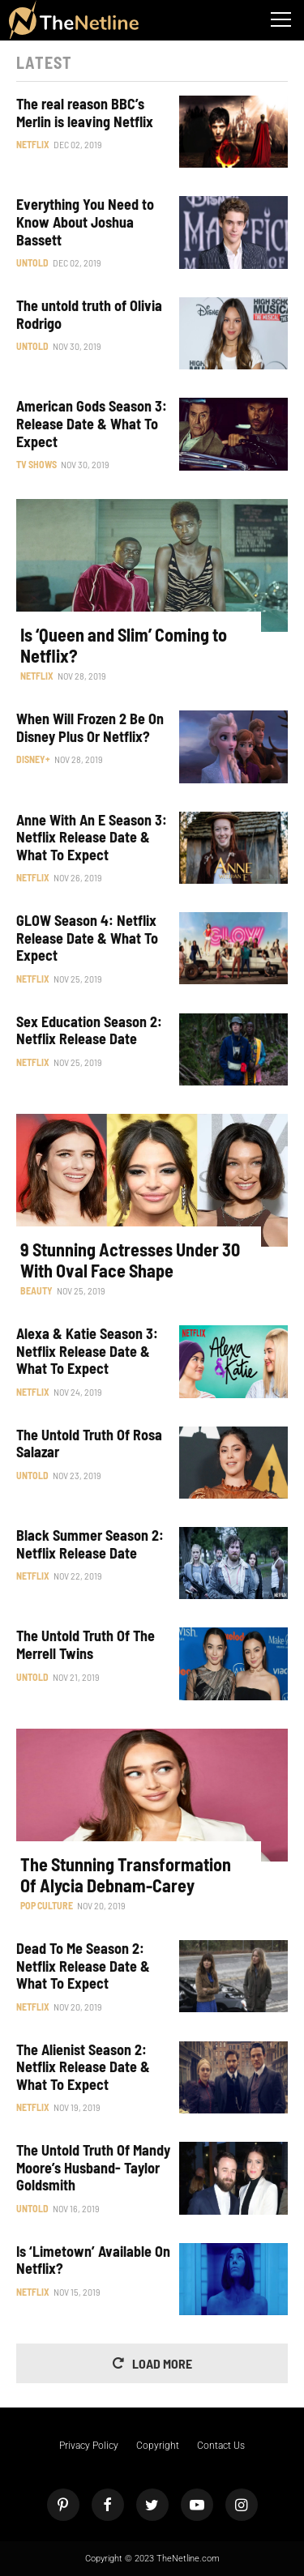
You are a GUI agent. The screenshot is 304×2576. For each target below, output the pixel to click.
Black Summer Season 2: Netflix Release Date (90, 1544)
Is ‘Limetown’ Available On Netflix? (93, 2260)
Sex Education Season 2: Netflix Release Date (89, 1030)
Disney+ (33, 759)
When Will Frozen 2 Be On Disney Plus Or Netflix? (90, 727)
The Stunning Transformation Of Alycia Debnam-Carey (125, 1874)
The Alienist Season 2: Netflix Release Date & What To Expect (83, 2067)
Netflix (32, 144)
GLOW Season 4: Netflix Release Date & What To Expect (87, 938)
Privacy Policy (88, 2445)
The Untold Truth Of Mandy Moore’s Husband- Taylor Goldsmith (93, 2168)
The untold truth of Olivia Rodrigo (89, 314)
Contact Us (221, 2445)
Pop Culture (46, 1905)
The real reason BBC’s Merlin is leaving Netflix (84, 113)
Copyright (157, 2445)
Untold (32, 262)
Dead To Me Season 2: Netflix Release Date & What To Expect (83, 1966)
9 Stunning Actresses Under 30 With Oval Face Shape (130, 1260)
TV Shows (36, 464)
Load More (162, 2363)
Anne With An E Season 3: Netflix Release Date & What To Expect (91, 838)
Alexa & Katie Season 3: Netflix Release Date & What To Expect (87, 1351)
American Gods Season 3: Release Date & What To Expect (91, 424)
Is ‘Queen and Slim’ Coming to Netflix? (123, 645)
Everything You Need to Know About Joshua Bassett (85, 222)
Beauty (36, 1290)
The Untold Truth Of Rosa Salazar (89, 1444)
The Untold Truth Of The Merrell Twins (85, 1644)
